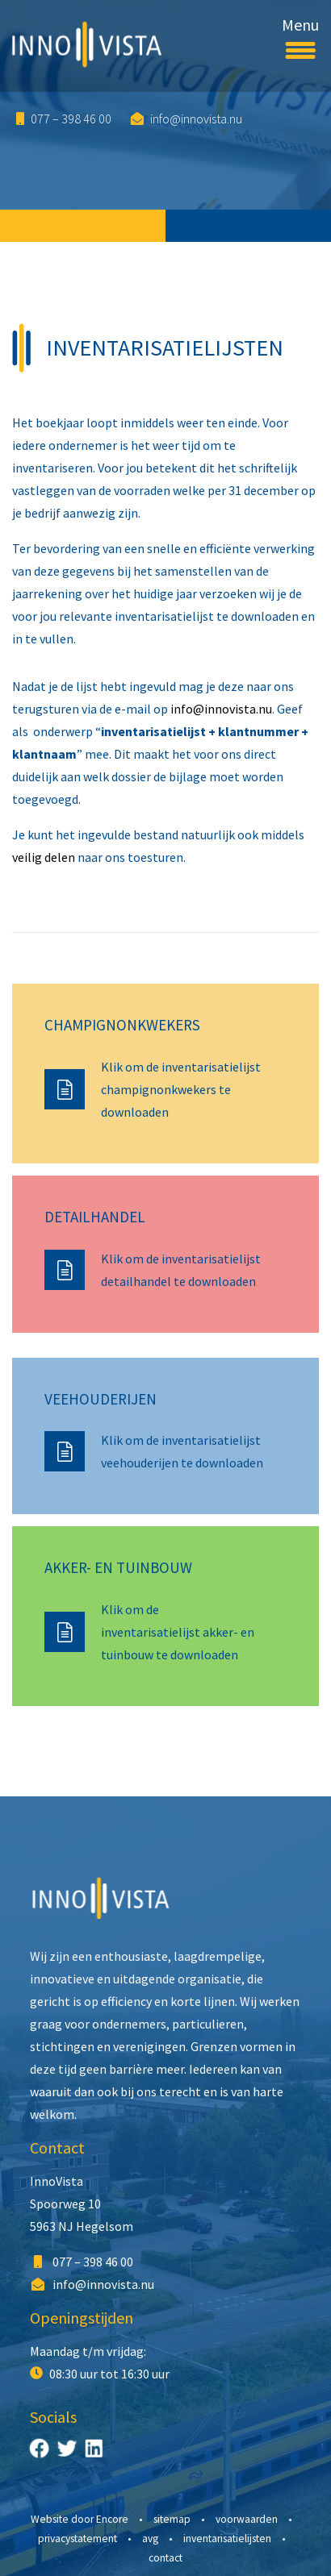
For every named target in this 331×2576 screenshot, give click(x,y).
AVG (150, 2538)
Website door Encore (79, 2519)
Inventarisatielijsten (227, 2538)
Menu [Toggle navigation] (300, 35)
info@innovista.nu (186, 118)
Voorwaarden (247, 2519)
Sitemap (172, 2519)
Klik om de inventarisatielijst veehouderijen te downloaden (182, 1451)
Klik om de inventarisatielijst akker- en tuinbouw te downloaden (177, 1632)
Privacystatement (77, 2538)
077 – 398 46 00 (63, 118)
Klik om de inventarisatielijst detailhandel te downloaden (181, 1270)
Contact (57, 2147)
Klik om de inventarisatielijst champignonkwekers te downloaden (181, 1089)
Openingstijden (81, 2318)
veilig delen (43, 857)
